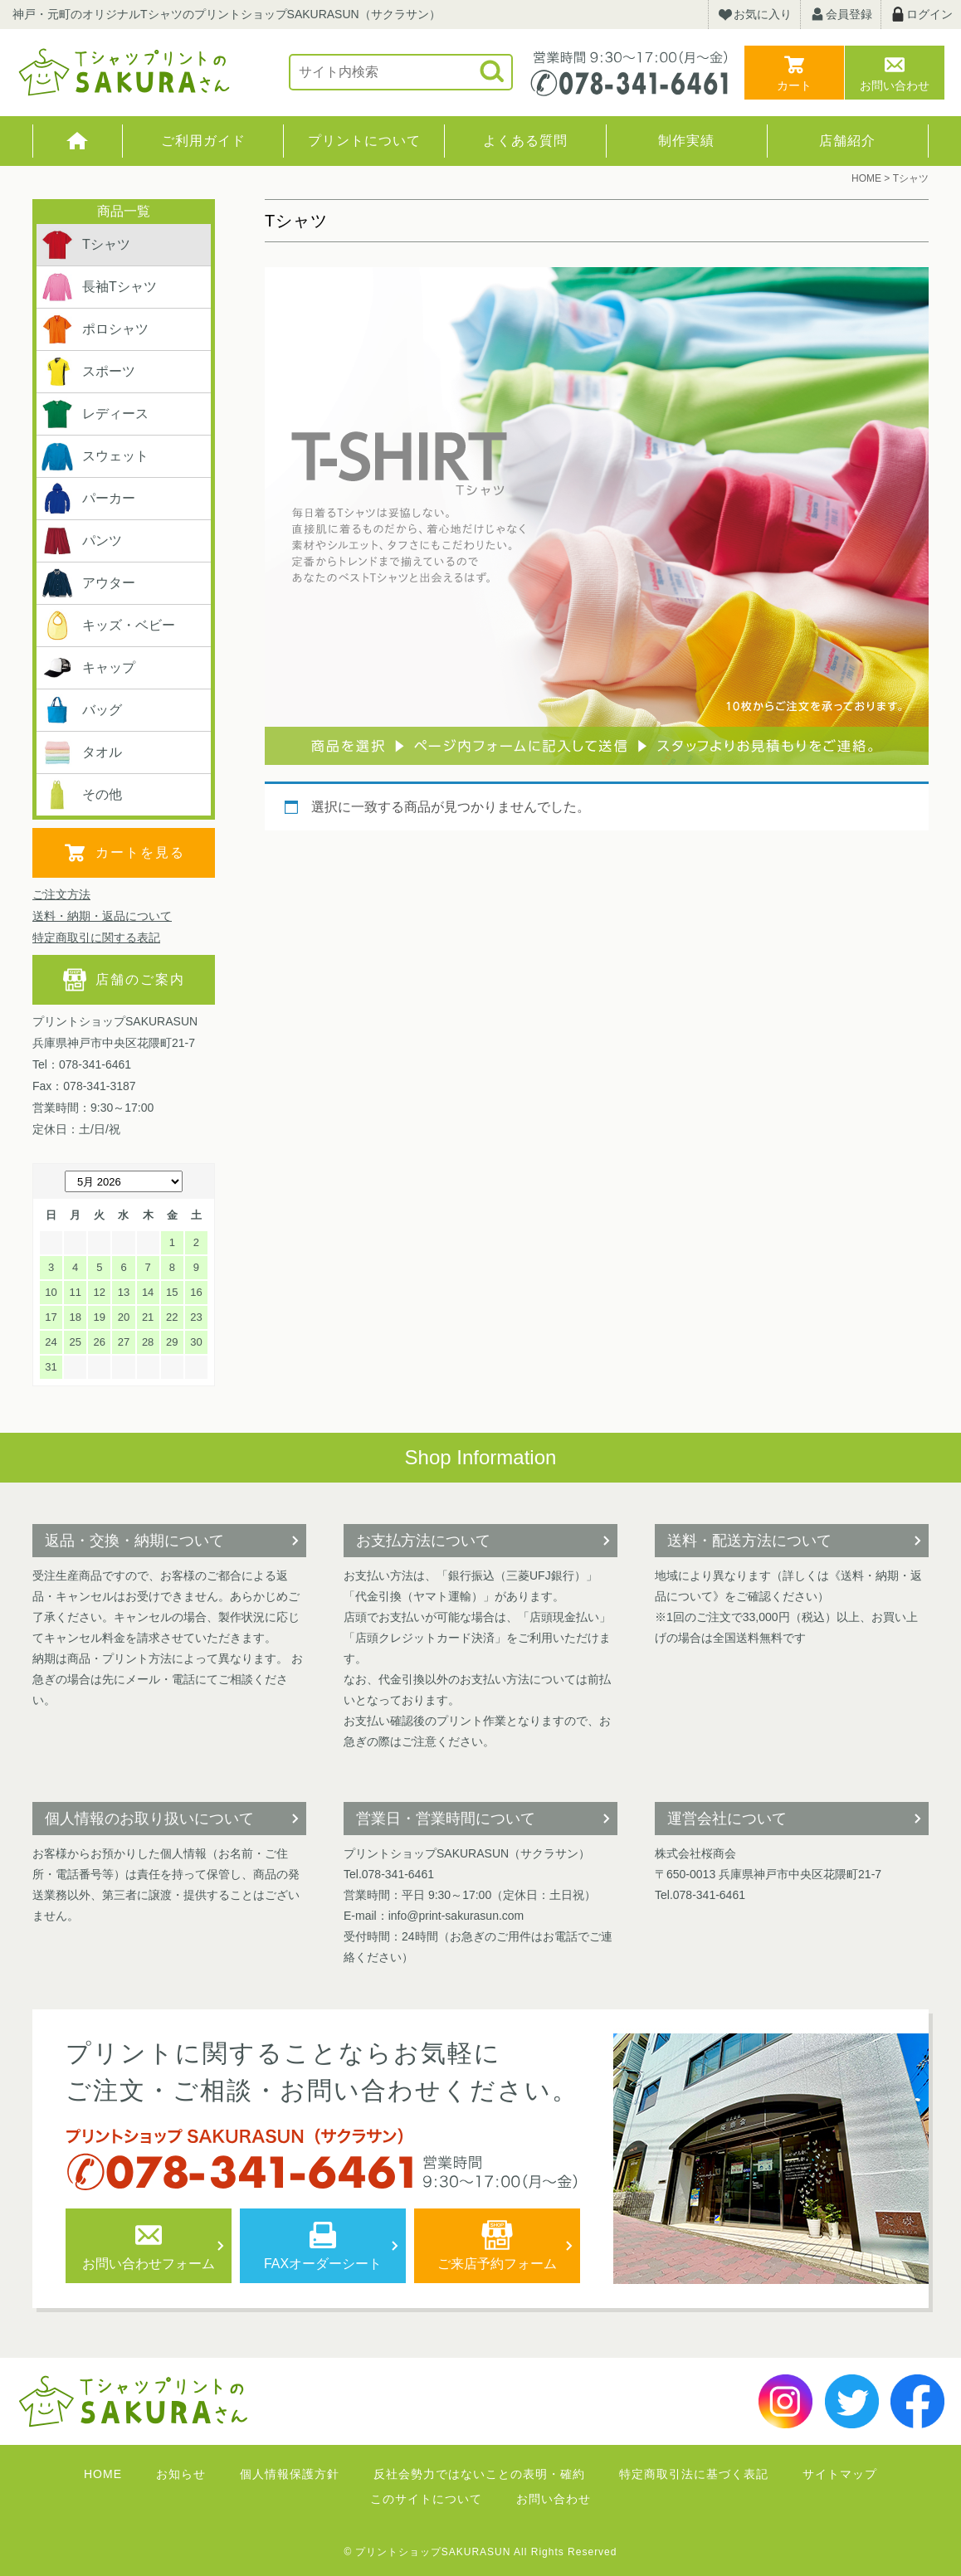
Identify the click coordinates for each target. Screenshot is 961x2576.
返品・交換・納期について (134, 1540)
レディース (95, 414)
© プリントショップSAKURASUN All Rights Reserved (480, 2552)
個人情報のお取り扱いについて (149, 1818)
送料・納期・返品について (102, 916)
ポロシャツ (95, 329)
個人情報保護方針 (289, 2474)
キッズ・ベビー (108, 625)
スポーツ (88, 371)
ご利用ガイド (203, 141)
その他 (81, 794)
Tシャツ (85, 244)
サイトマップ (839, 2474)
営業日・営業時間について (445, 1818)
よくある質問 (525, 141)
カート (794, 85)
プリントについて (364, 141)
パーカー (88, 498)
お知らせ (181, 2474)
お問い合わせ (894, 85)
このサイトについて (426, 2498)
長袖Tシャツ (99, 287)
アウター (88, 583)
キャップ (88, 667)
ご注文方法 (61, 894)
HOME (77, 141)
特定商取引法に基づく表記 (693, 2474)
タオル (81, 752)
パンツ (81, 541)
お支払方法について (423, 1540)
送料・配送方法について (749, 1540)
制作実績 (686, 141)
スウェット (95, 456)
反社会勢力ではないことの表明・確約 (479, 2474)
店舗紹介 (847, 141)
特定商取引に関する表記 (96, 937)
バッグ (81, 710)
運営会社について (727, 1818)
